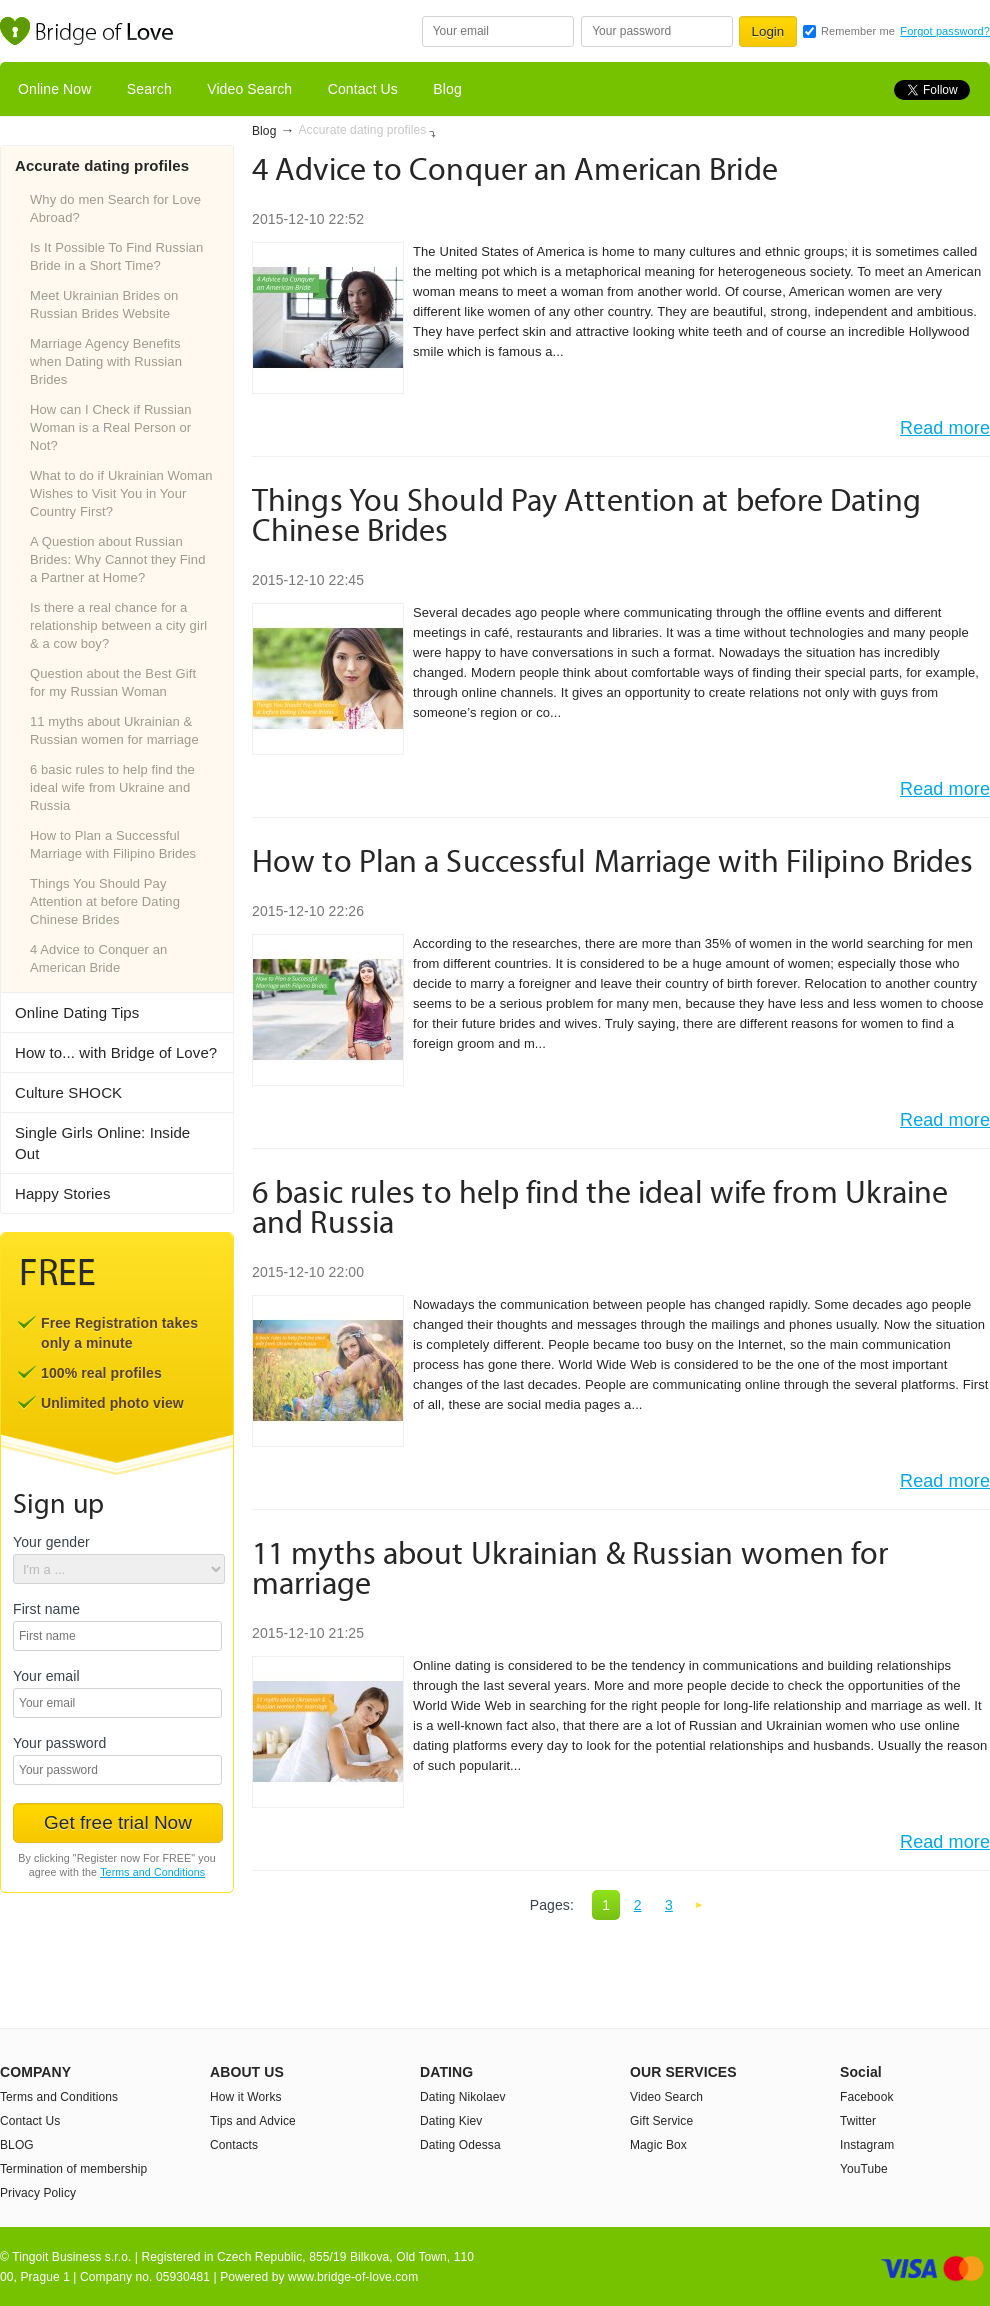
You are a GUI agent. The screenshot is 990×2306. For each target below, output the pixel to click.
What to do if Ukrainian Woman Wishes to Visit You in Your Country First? (121, 493)
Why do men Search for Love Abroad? (115, 208)
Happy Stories (63, 1193)
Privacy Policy (38, 2193)
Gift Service (661, 2121)
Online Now (54, 89)
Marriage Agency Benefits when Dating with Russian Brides (106, 361)
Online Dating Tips (77, 1012)
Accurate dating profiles (363, 130)
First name (46, 1609)
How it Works (246, 2097)
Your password (59, 1743)
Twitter (858, 2121)
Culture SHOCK (68, 1092)
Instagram (867, 2145)
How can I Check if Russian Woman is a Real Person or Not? (111, 427)
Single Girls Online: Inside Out (102, 1143)
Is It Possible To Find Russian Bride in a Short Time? (116, 256)
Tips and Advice (253, 2121)
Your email (46, 1676)
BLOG (17, 2145)
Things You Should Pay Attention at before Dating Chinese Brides (105, 901)
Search (149, 89)
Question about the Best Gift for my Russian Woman (113, 682)
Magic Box (658, 2145)
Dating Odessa (460, 2145)
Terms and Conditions (152, 1872)
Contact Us (363, 89)
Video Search (249, 89)
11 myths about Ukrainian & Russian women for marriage (114, 730)
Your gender (51, 1542)
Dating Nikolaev (463, 2097)
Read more (945, 428)
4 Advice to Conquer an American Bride (98, 958)
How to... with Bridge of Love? (116, 1052)
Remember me (858, 31)
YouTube (864, 2169)
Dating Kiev (451, 2121)
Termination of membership (73, 2169)
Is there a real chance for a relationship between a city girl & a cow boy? (118, 625)
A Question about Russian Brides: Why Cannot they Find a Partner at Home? (118, 559)
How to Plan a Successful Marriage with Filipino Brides (113, 844)
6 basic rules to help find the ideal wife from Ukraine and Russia (112, 787)
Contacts (234, 2145)
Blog (447, 89)
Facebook (867, 2097)
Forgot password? (945, 31)
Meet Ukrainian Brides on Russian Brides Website (104, 304)
